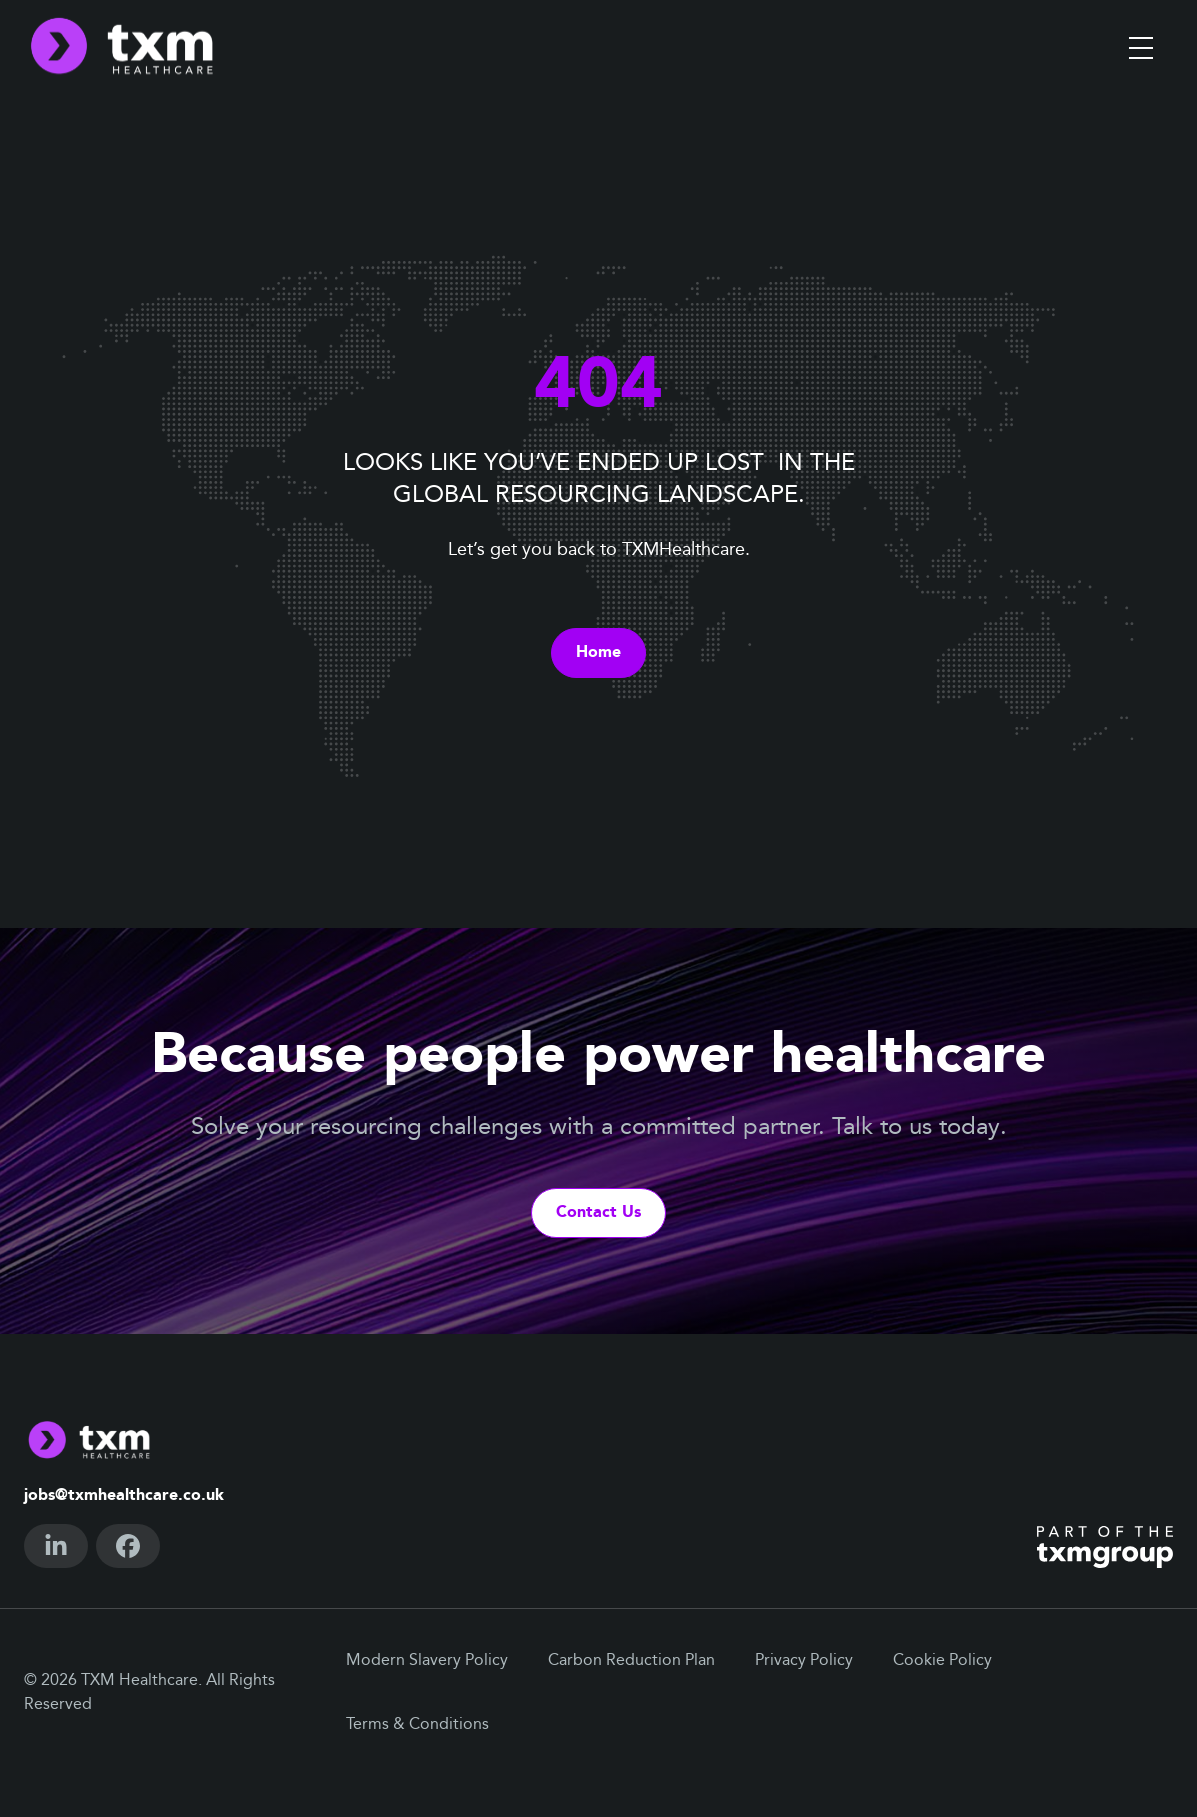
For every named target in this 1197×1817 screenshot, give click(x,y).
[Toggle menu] (1141, 48)
